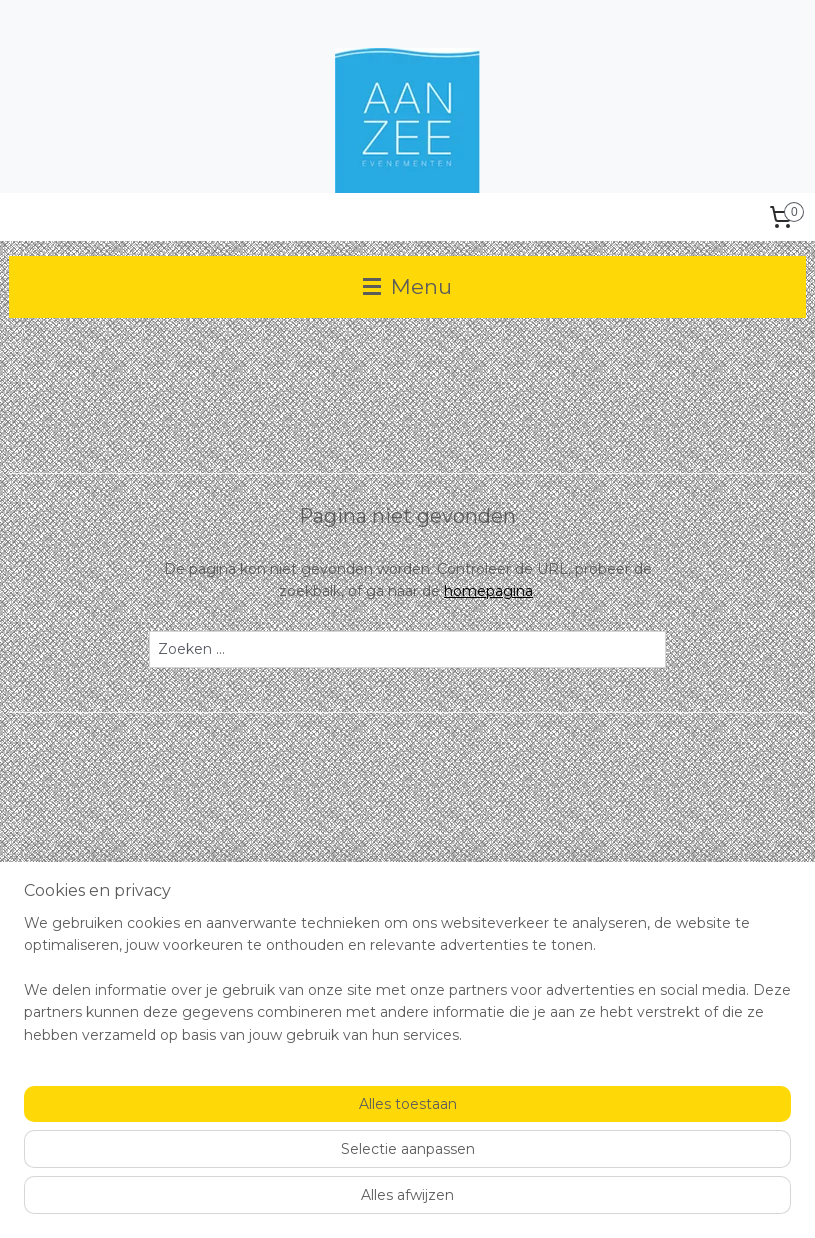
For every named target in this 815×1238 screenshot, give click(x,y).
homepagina (488, 591)
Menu (407, 286)
